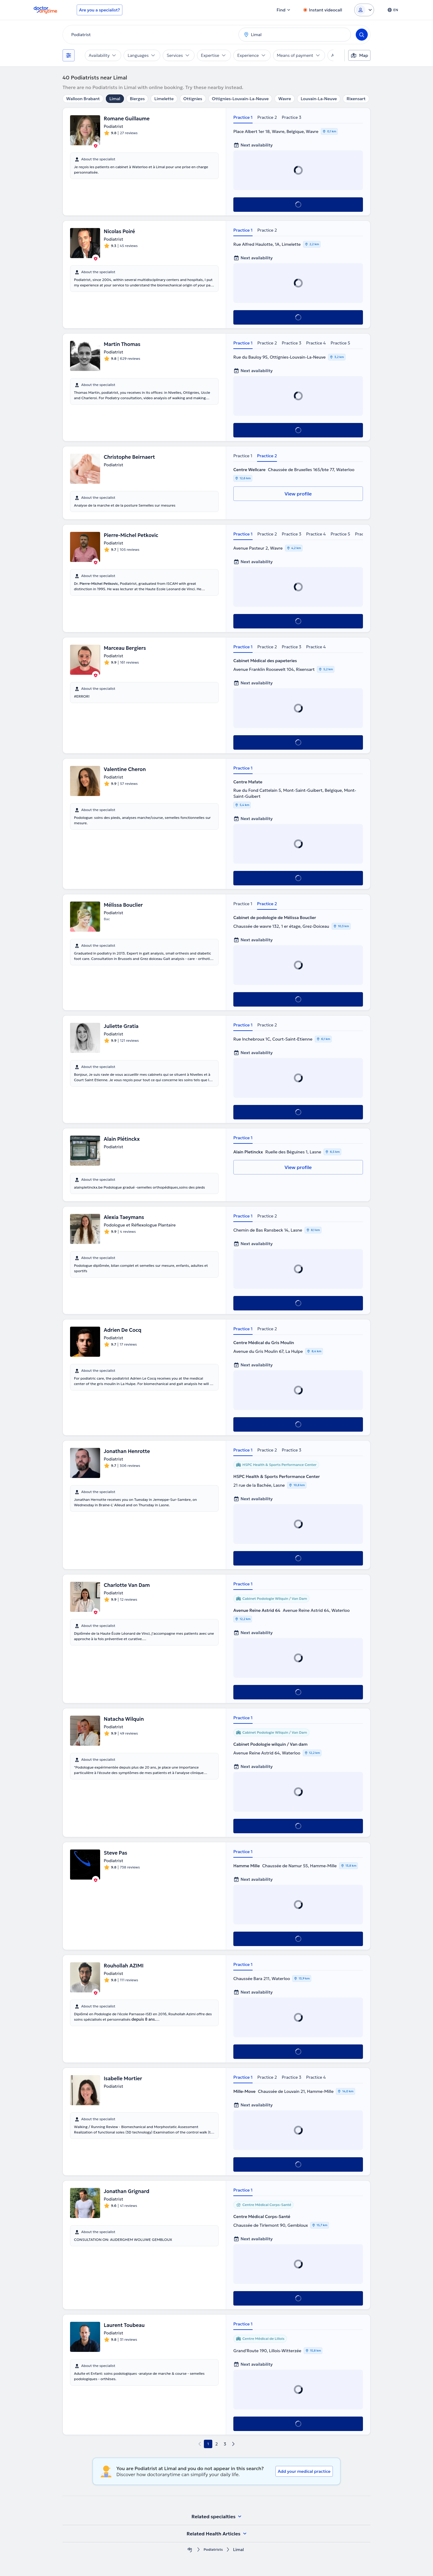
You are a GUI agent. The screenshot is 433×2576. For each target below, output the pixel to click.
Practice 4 (316, 343)
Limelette (164, 98)
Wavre (284, 98)
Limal (114, 98)
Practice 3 (291, 117)
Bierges (137, 98)
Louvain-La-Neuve (319, 98)
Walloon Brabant (83, 98)
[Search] (362, 35)
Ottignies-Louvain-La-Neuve (240, 98)
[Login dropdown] (364, 10)
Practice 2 (267, 117)
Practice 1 (243, 117)
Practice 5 (340, 343)
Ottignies (192, 98)
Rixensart (355, 98)
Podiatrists (213, 2549)
